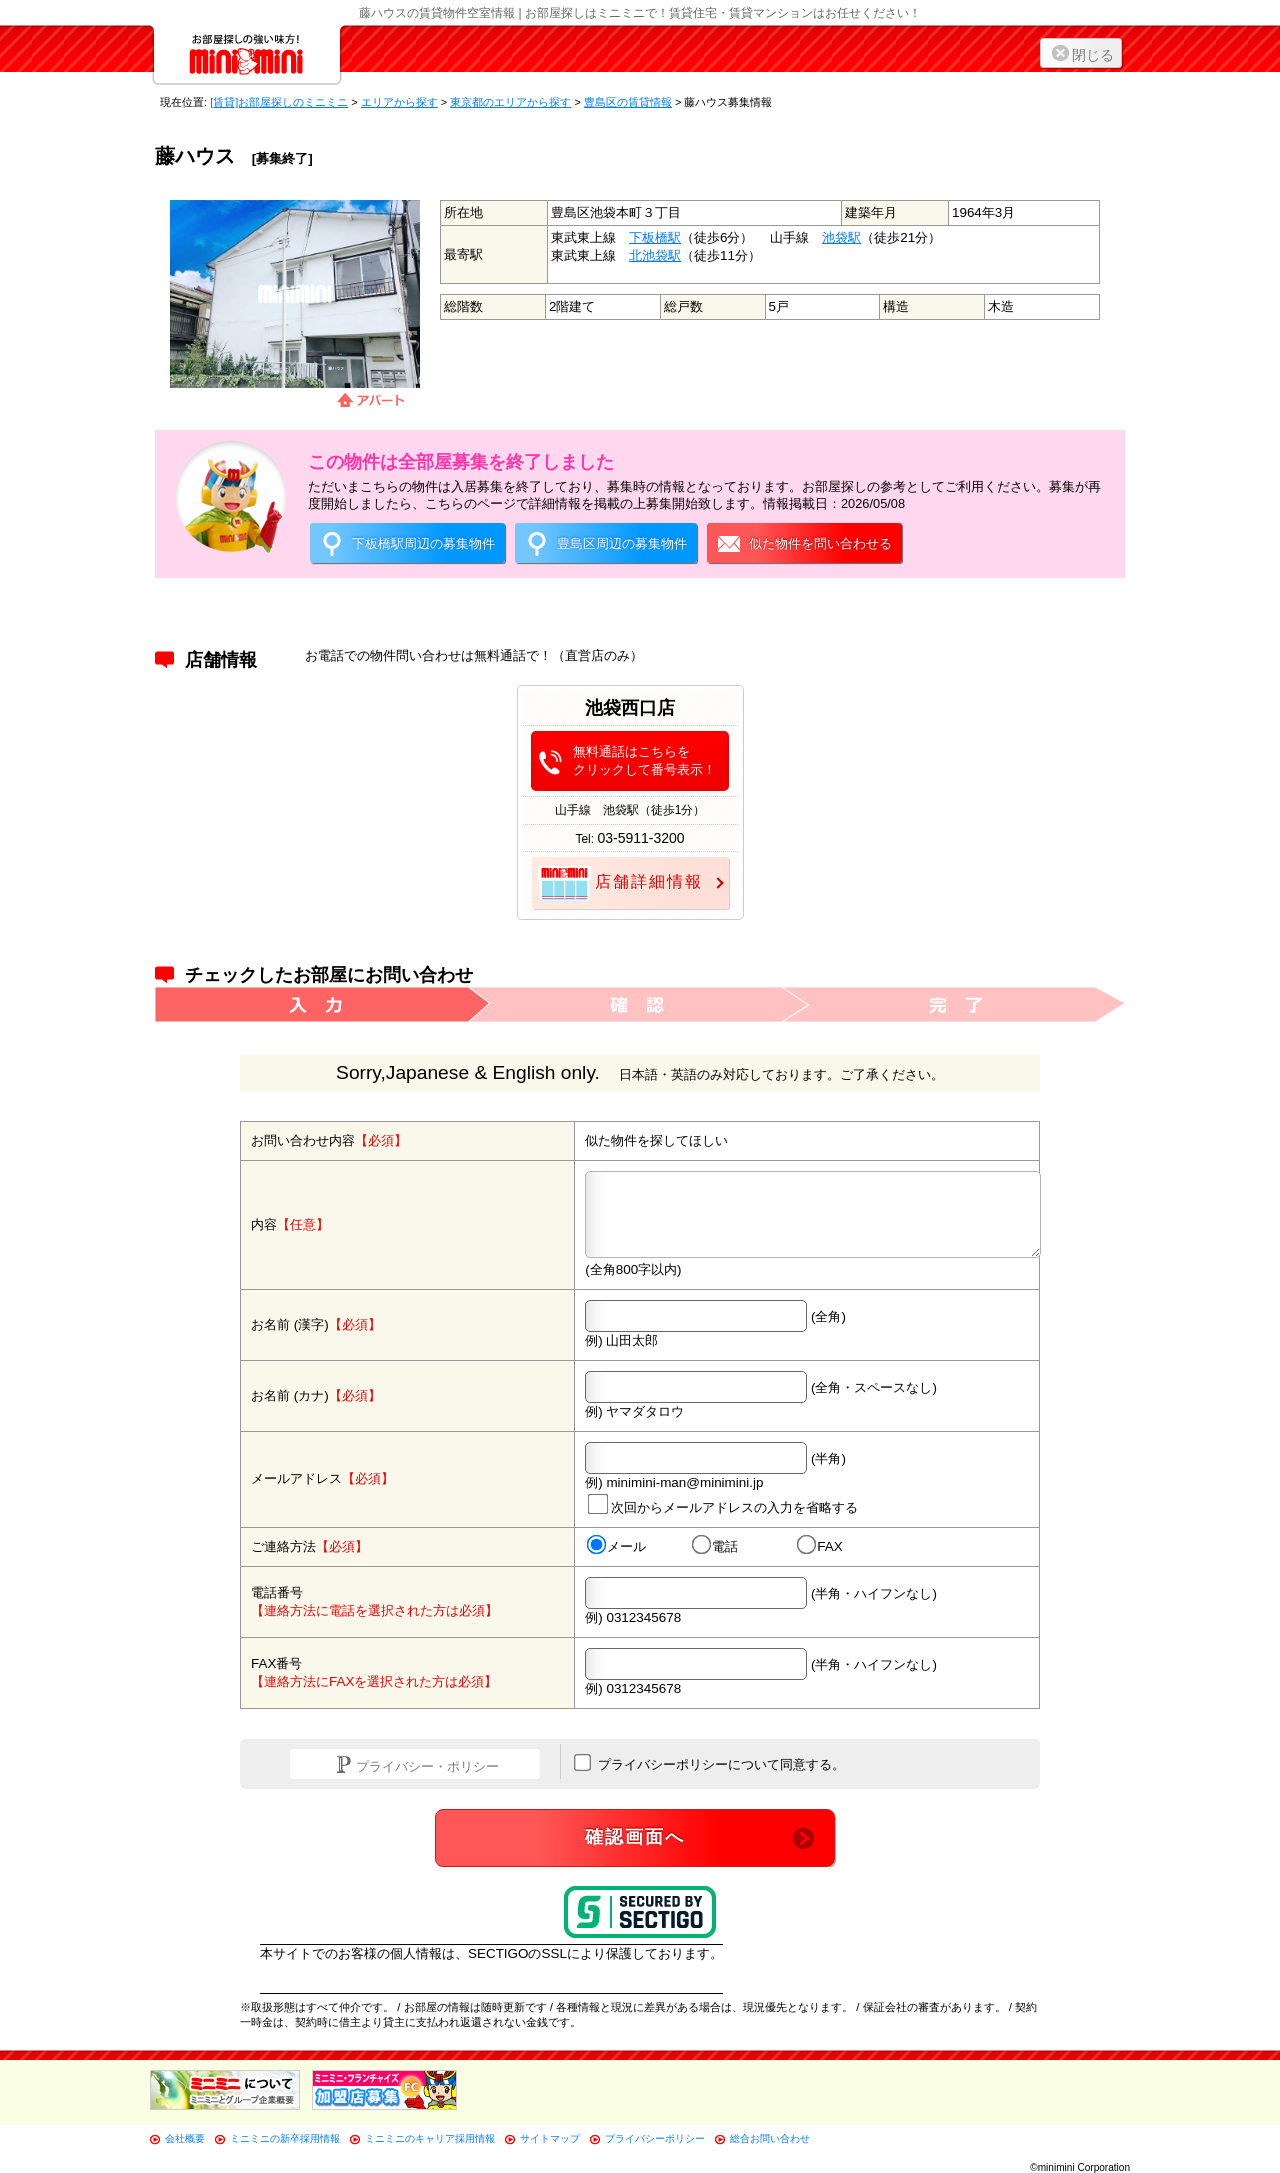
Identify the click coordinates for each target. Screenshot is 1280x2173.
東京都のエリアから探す (510, 102)
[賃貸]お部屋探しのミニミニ (279, 102)
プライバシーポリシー (655, 2138)
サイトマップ (550, 2138)
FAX (820, 1546)
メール (616, 1546)
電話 (715, 1546)
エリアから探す (399, 102)
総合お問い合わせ (770, 2138)
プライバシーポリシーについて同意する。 (709, 1763)
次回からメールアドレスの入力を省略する (723, 1503)
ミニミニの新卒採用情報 (285, 2138)
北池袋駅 (655, 255)
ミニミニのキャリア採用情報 (430, 2138)
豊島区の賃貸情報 (628, 102)
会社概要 (185, 2138)
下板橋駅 (655, 237)
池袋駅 (841, 237)
